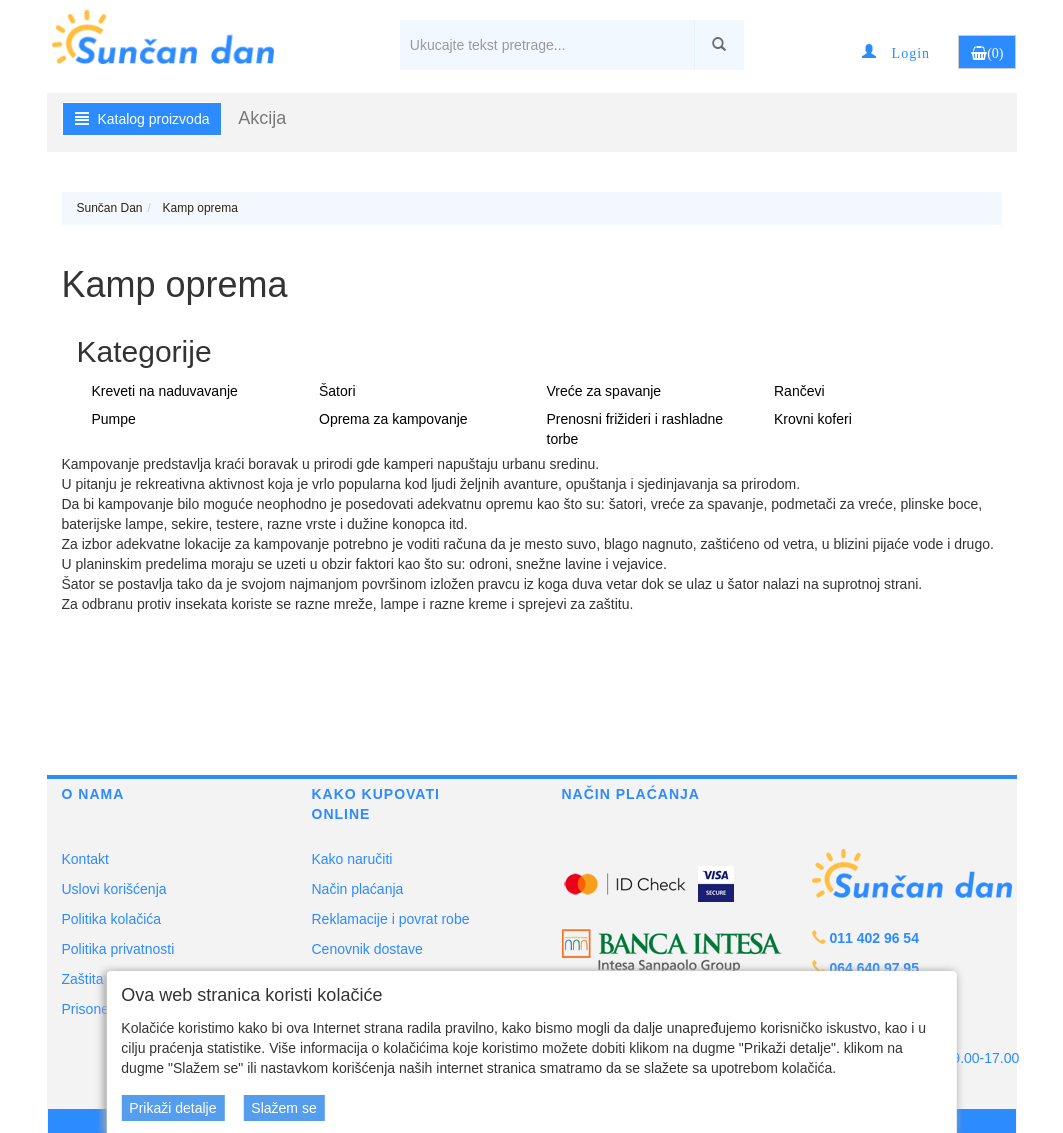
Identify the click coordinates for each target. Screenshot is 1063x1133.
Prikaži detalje (172, 1108)
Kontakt (85, 859)
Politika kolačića (112, 919)
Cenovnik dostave (367, 949)
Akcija (262, 118)
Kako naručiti (352, 859)
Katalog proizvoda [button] (142, 119)
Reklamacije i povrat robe (391, 919)
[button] (896, 52)
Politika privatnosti (118, 949)
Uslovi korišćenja (114, 889)
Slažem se (283, 1108)
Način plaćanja (358, 889)
